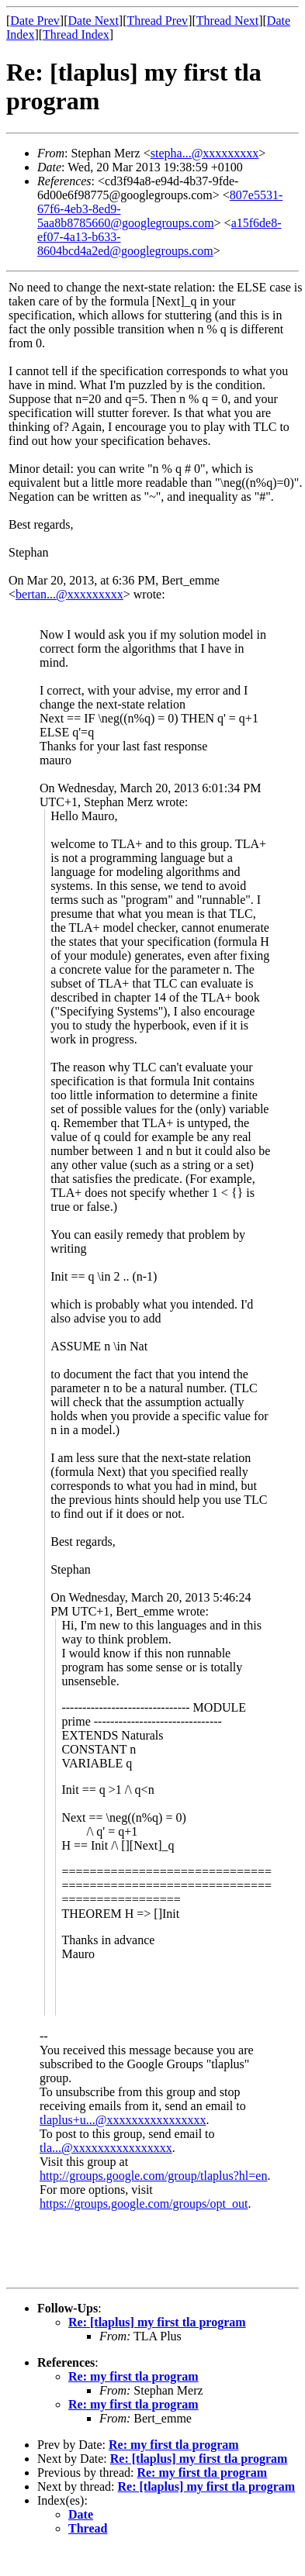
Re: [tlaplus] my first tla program (157, 2322)
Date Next (93, 20)
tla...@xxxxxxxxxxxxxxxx (106, 2147)
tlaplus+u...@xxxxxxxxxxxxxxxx (123, 2119)
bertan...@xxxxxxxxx (69, 594)
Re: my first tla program (133, 2376)
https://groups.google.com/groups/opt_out (144, 2203)
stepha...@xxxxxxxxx (205, 153)
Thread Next (227, 20)
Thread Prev (157, 20)
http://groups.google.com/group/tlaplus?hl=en (153, 2175)
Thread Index (76, 34)
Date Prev (35, 20)
